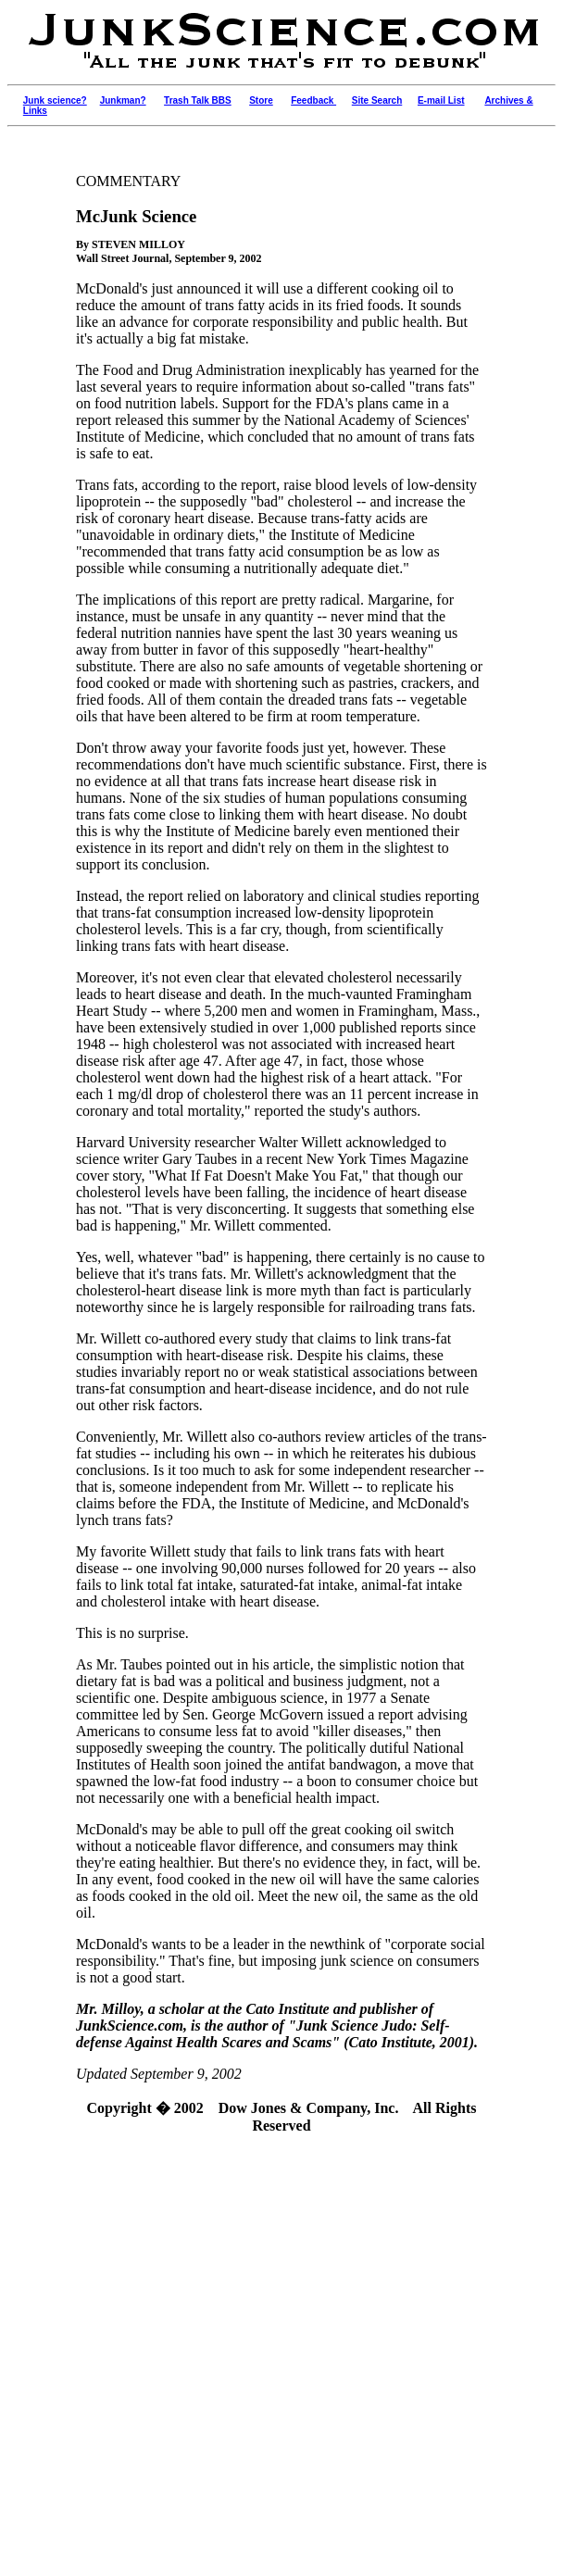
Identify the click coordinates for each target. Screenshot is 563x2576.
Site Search (377, 100)
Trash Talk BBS (197, 100)
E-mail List (441, 100)
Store (261, 100)
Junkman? (123, 100)
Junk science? (55, 100)
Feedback (313, 100)
